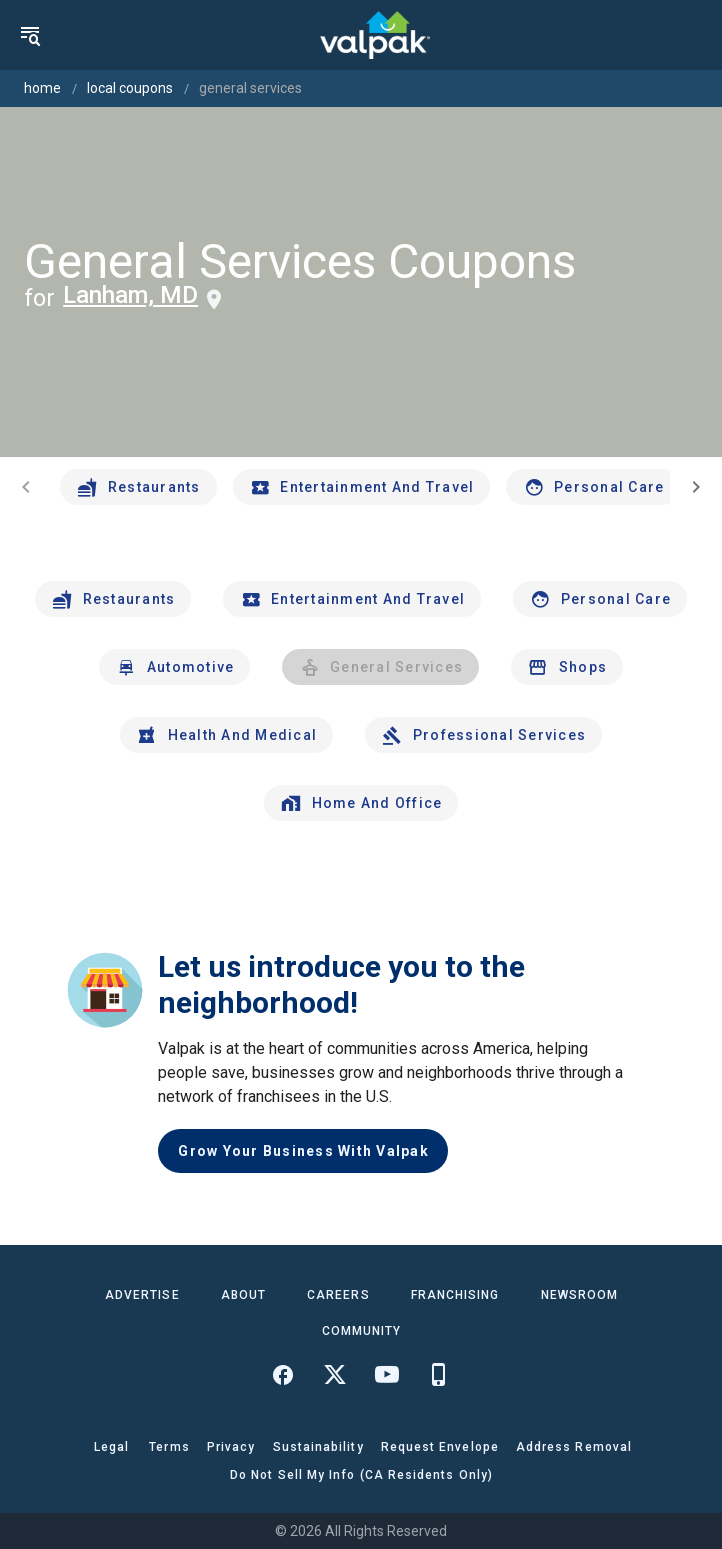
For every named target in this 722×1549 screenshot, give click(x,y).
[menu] (30, 35)
